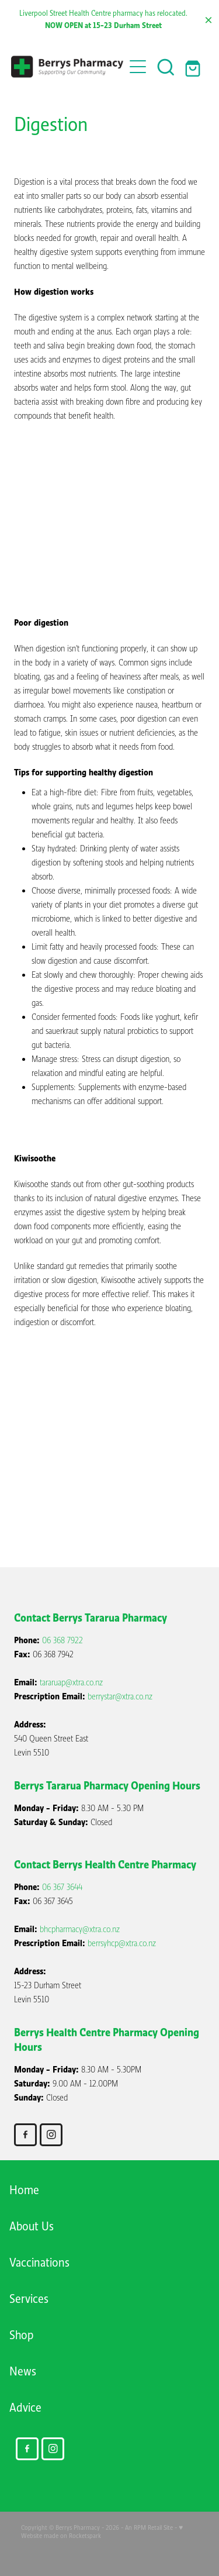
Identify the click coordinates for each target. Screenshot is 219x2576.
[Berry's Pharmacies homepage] (67, 66)
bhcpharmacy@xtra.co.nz (80, 1929)
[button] (166, 67)
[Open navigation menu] (138, 67)
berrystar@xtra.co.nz (120, 1696)
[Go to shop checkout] (194, 67)
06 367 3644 (62, 1887)
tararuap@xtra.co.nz (71, 1682)
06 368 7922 (62, 1640)
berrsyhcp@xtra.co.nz (122, 1943)
